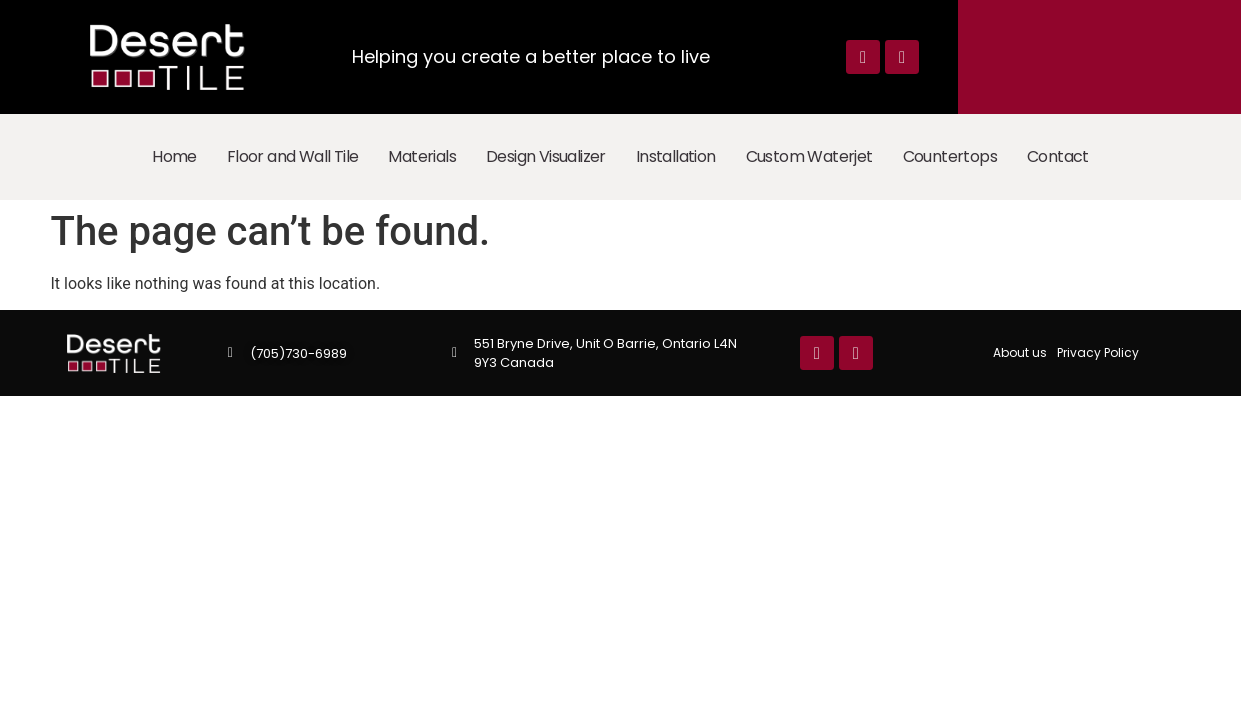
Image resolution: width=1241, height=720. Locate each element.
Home (174, 156)
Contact (1058, 156)
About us (1020, 352)
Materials (422, 156)
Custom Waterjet (809, 156)
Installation (676, 156)
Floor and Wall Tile (293, 156)
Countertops (950, 156)
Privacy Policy (1098, 352)
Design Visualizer (546, 156)
